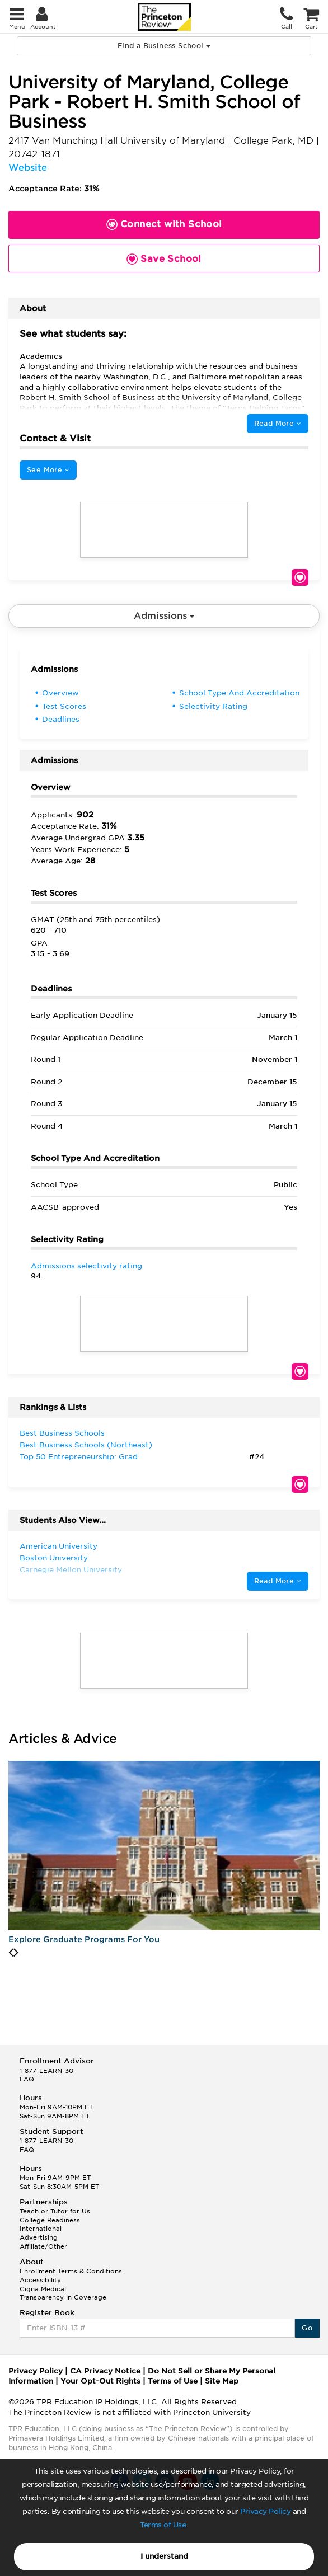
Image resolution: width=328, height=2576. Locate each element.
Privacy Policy (265, 2511)
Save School (300, 577)
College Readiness (50, 2220)
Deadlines (60, 719)
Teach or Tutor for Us (55, 2211)
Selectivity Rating (213, 706)
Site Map (221, 2381)
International (41, 2228)
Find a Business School (164, 45)
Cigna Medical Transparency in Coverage (63, 2293)
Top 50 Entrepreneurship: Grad (79, 1456)
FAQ (27, 2079)
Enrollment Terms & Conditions (71, 2271)
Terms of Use (163, 2525)
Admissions (164, 615)
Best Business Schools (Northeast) (86, 1445)
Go (307, 2328)
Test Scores (64, 706)
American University (58, 1546)
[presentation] (10, 1953)
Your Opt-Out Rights (100, 2381)
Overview (60, 693)
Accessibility (40, 2280)
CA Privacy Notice (105, 2371)
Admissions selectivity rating (86, 1266)
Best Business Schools (62, 1433)
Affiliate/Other (43, 2246)
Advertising (39, 2237)
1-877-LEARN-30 (46, 2071)
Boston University (54, 1558)
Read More (277, 423)
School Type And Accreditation (239, 693)
